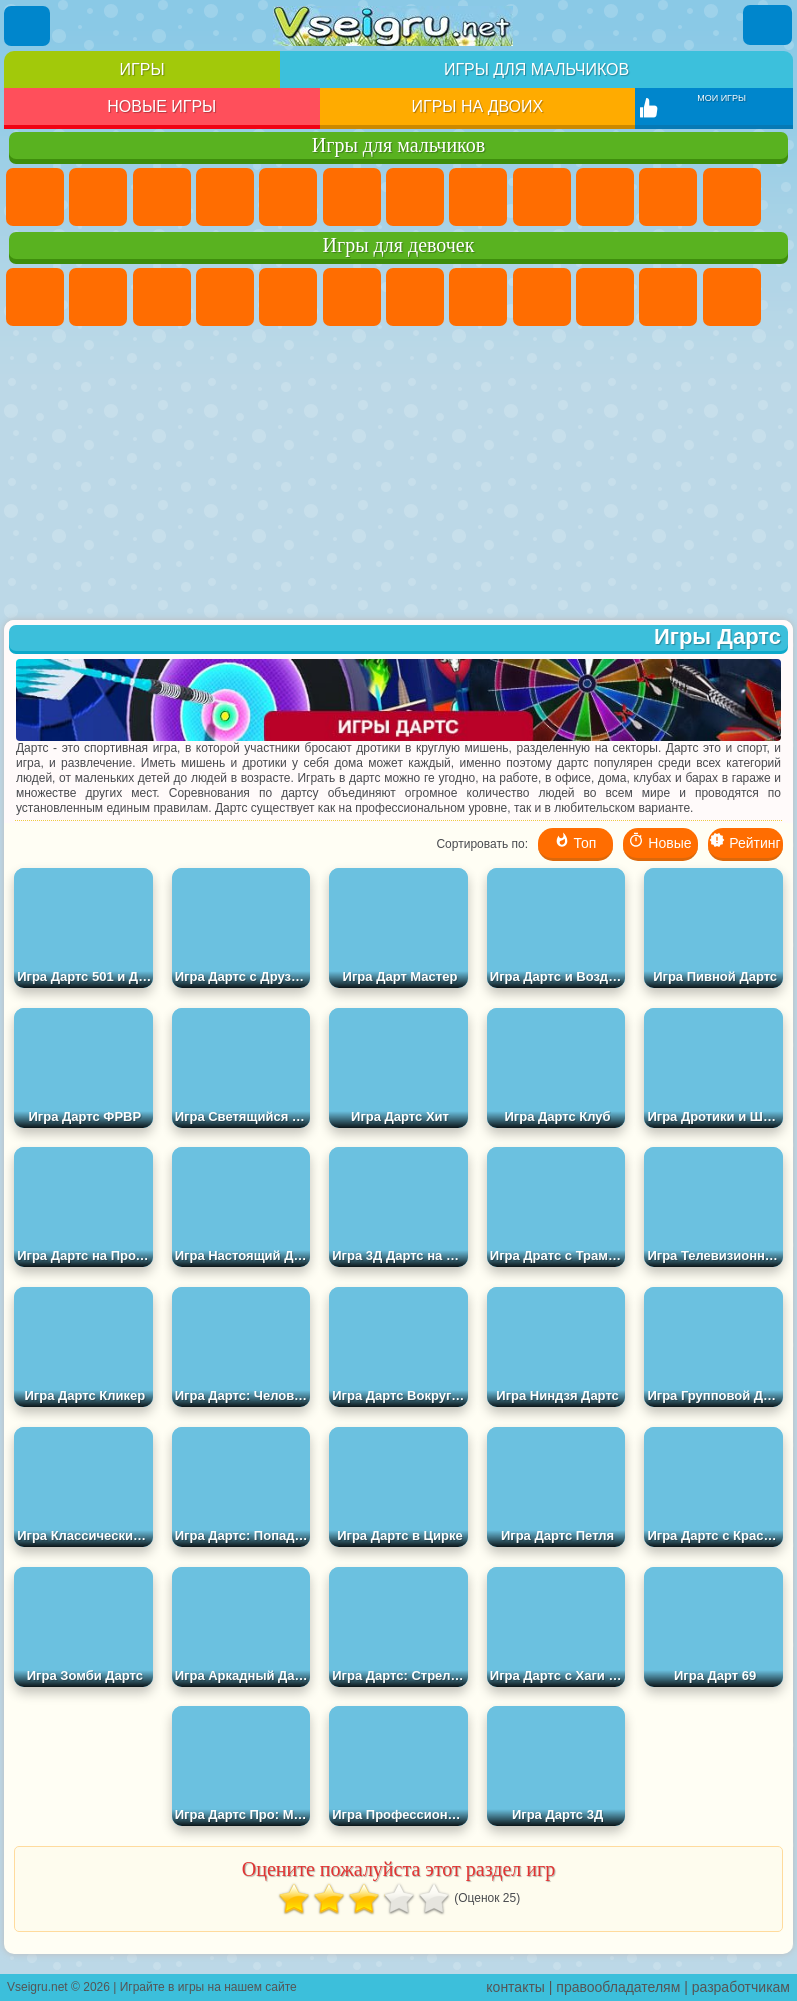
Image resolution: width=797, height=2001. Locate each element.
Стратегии (162, 197)
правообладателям (618, 1987)
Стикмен (668, 197)
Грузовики (732, 197)
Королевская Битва (352, 197)
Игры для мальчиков (536, 69)
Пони (35, 297)
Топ (575, 841)
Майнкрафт (415, 197)
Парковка (35, 197)
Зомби (288, 197)
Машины (478, 197)
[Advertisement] (398, 475)
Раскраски (478, 297)
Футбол (98, 197)
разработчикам (741, 1987)
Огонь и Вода (162, 297)
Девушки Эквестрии (98, 297)
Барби (225, 297)
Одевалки (732, 297)
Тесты (288, 297)
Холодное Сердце (605, 297)
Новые (659, 841)
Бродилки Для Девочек (415, 297)
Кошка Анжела (542, 297)
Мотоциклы (605, 197)
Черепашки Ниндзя (542, 197)
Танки (225, 197)
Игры (142, 69)
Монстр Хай (352, 297)
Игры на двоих (478, 106)
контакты (515, 1987)
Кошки (668, 297)
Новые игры (161, 106)
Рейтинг (744, 841)
